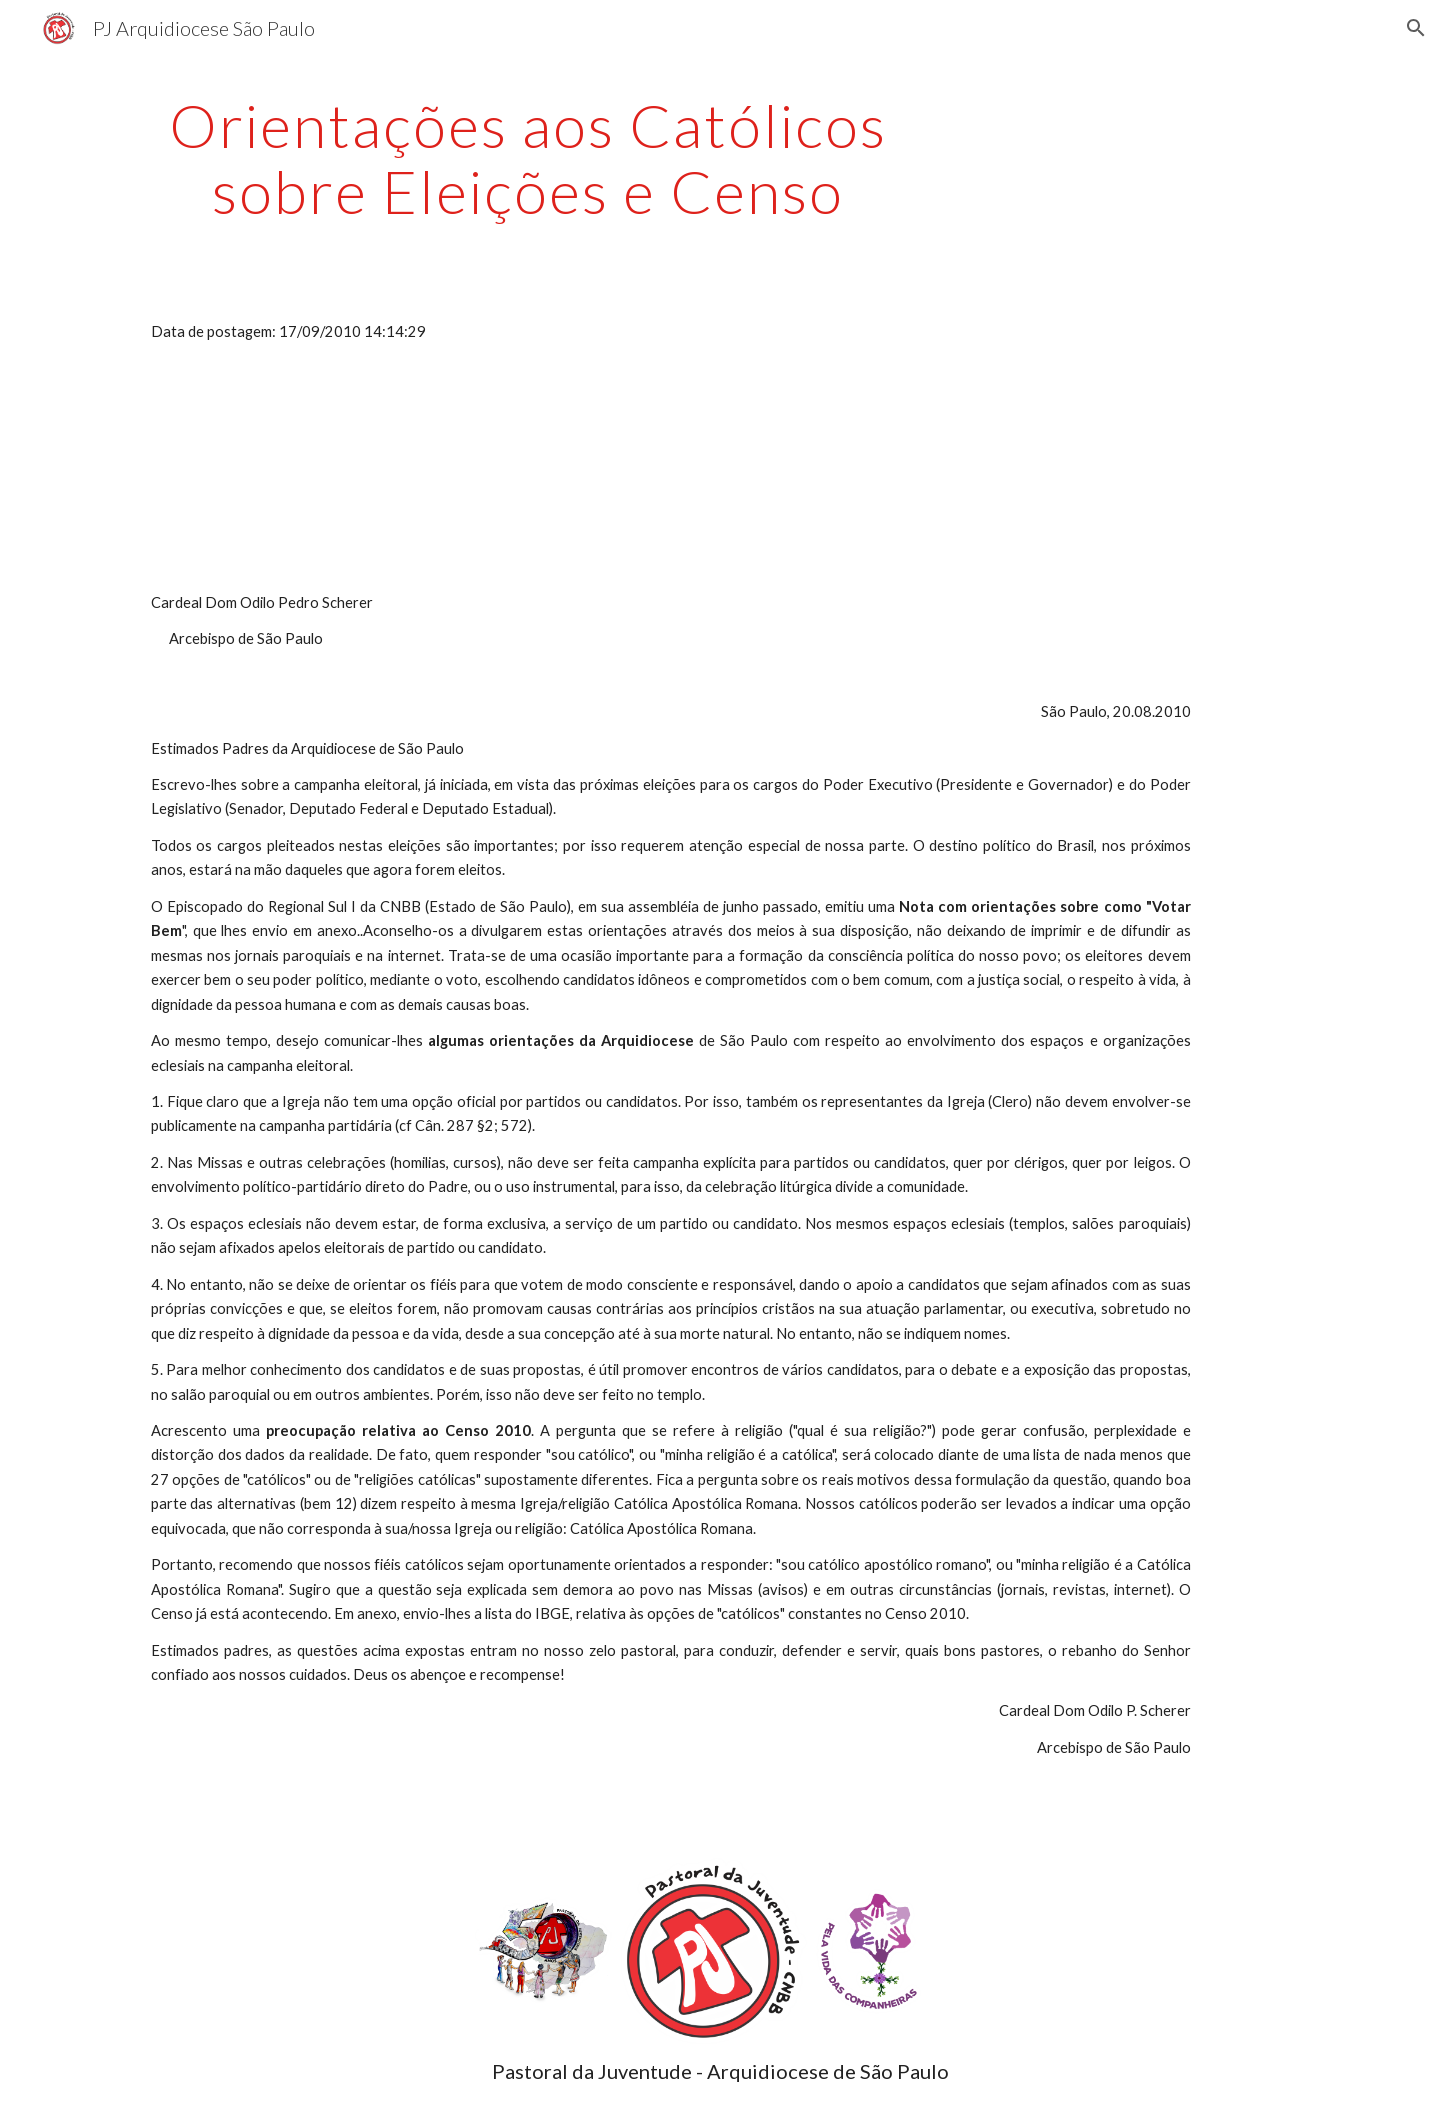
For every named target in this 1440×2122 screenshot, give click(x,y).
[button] (1416, 28)
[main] (528, 158)
